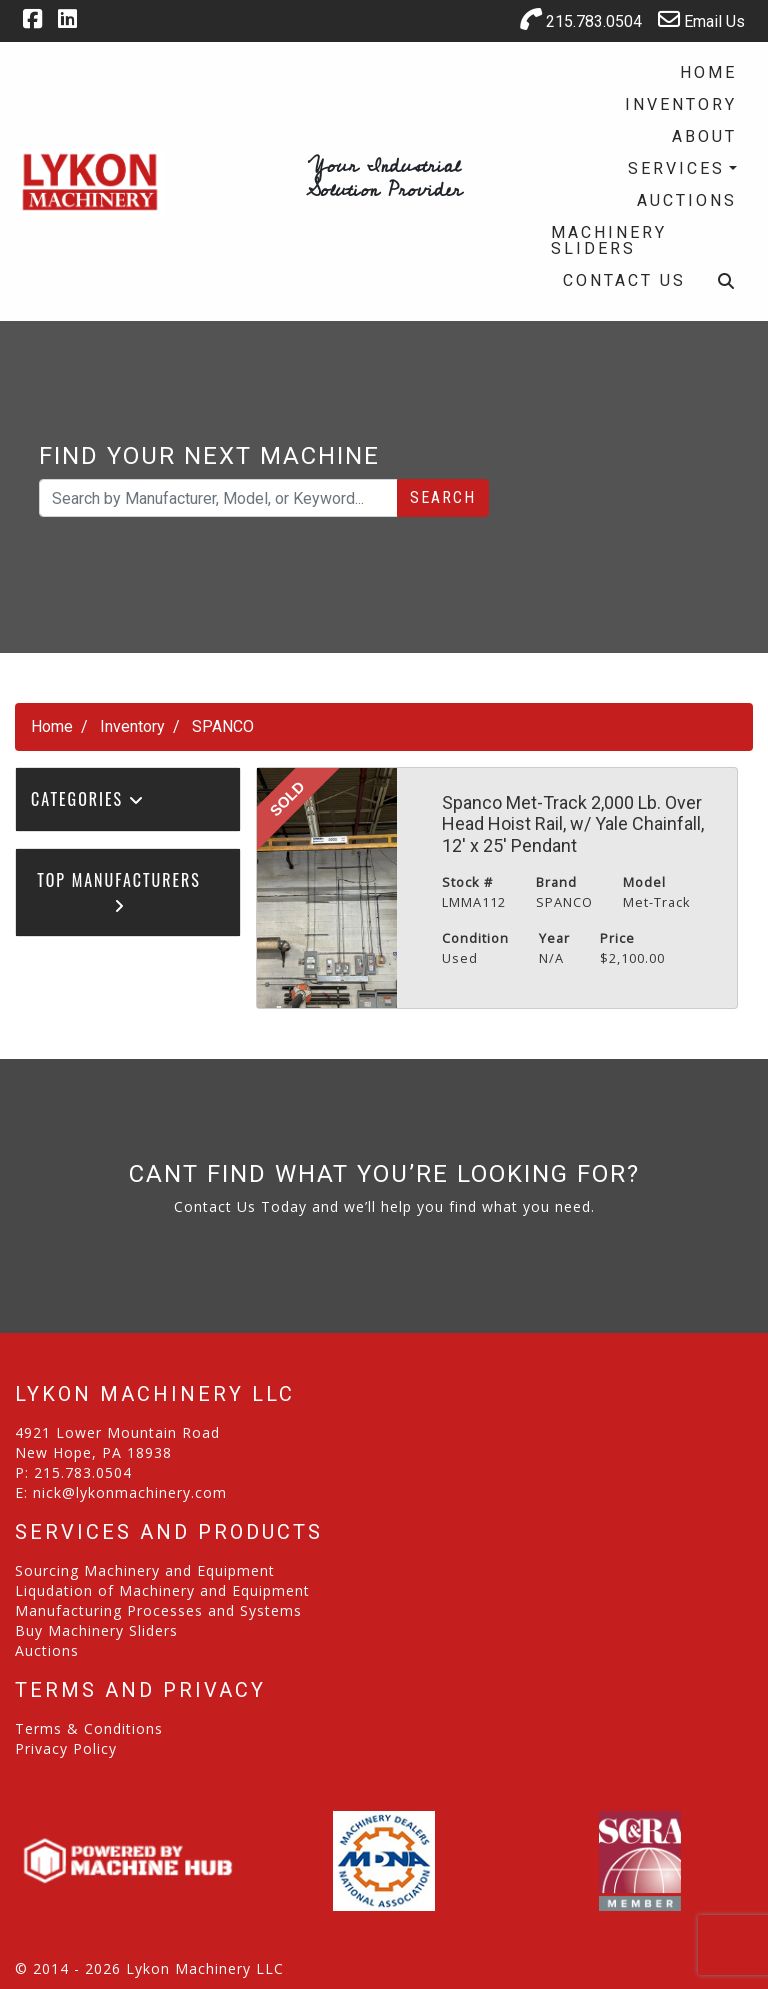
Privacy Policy (66, 1748)
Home (708, 72)
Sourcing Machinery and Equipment (145, 1570)
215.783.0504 (581, 19)
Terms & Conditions (89, 1728)
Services (676, 168)
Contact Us (624, 280)
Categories (88, 799)
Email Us (701, 19)
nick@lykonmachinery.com (130, 1492)
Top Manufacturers (119, 890)
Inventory (681, 104)
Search (443, 497)
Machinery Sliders (609, 240)
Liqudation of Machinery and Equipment (162, 1590)
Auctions (687, 200)
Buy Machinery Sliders (96, 1630)
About (704, 136)
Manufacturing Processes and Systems (158, 1610)
